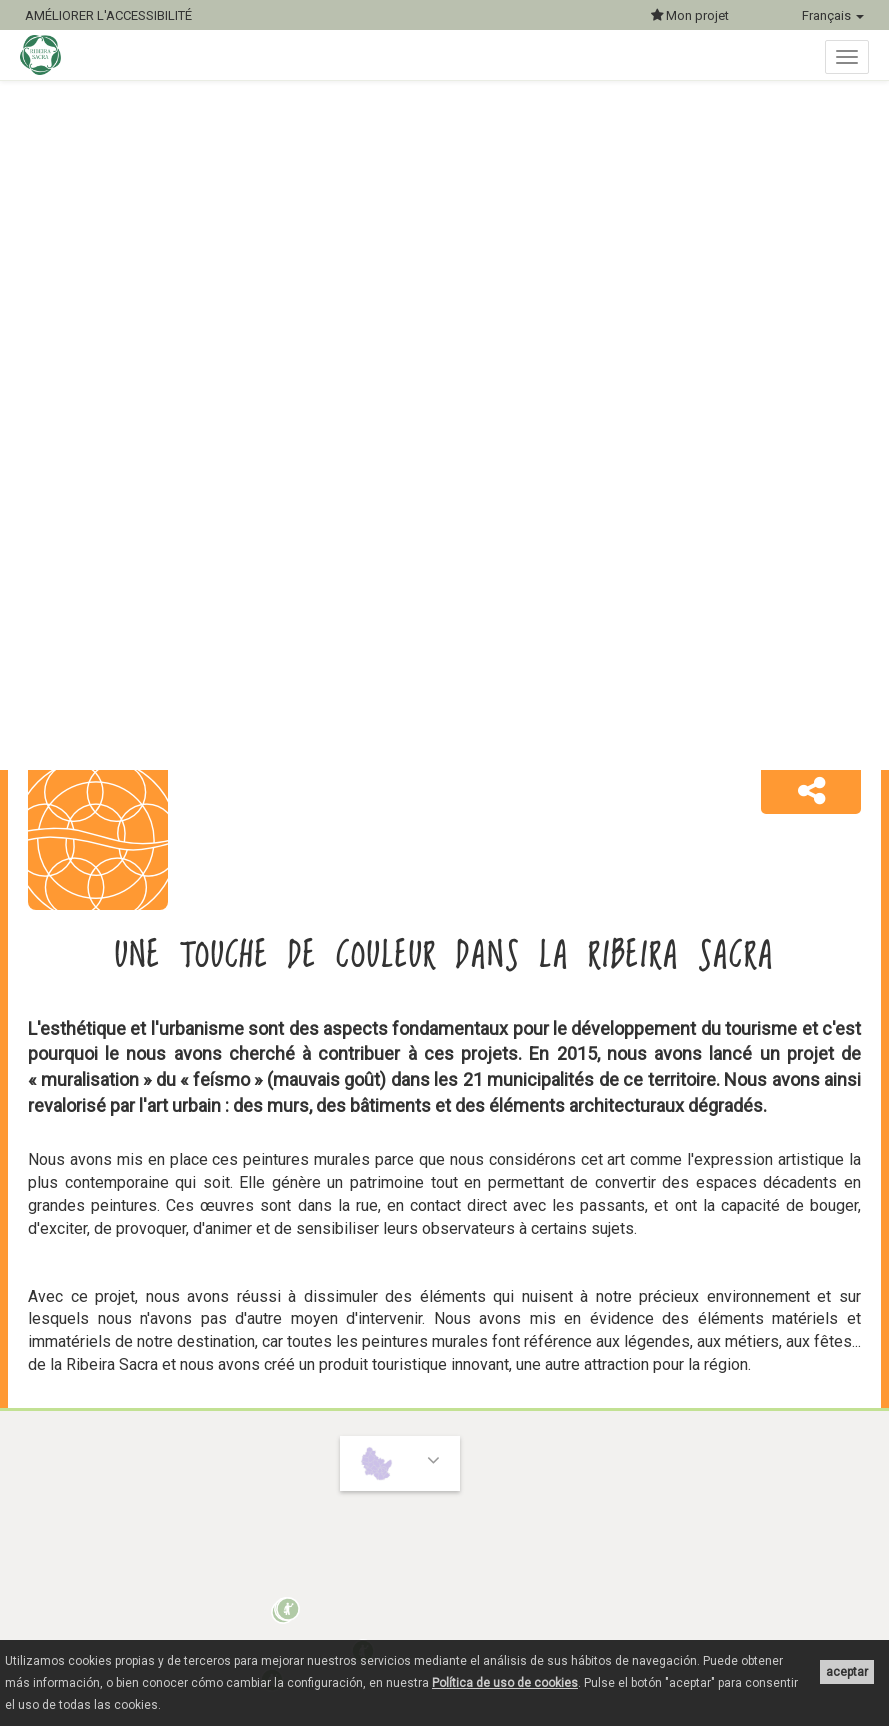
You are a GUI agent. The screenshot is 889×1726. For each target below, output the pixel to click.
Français (833, 15)
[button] (811, 792)
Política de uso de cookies (505, 1683)
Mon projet (690, 15)
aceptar (847, 1672)
